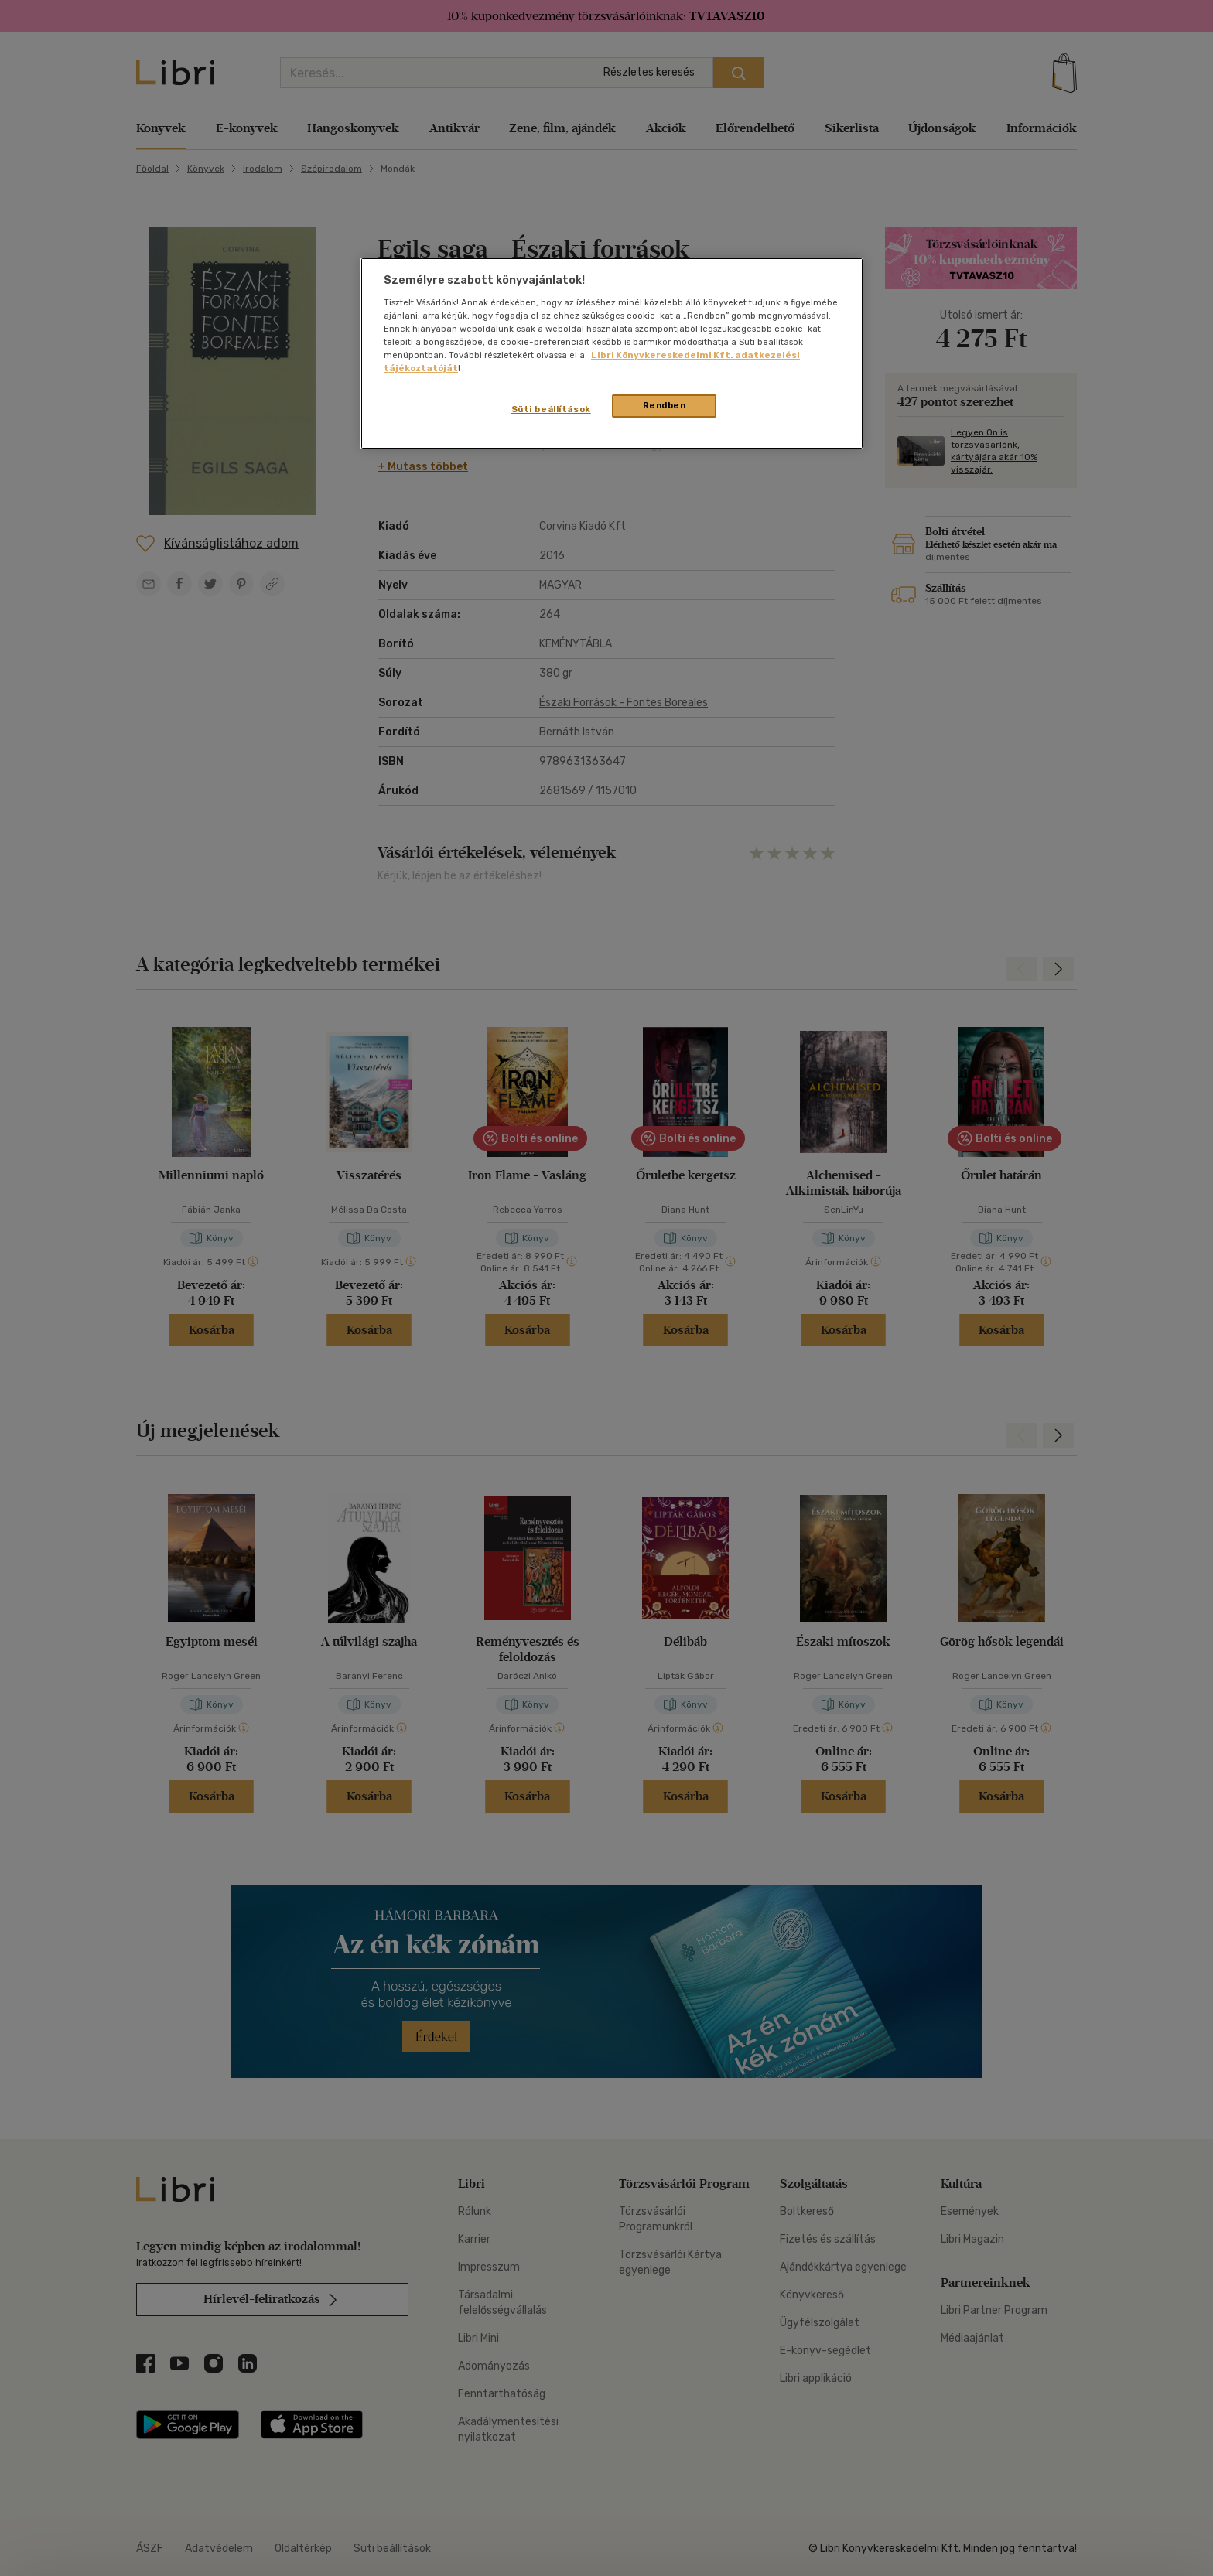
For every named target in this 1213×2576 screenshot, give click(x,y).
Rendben (664, 405)
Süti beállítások (551, 409)
